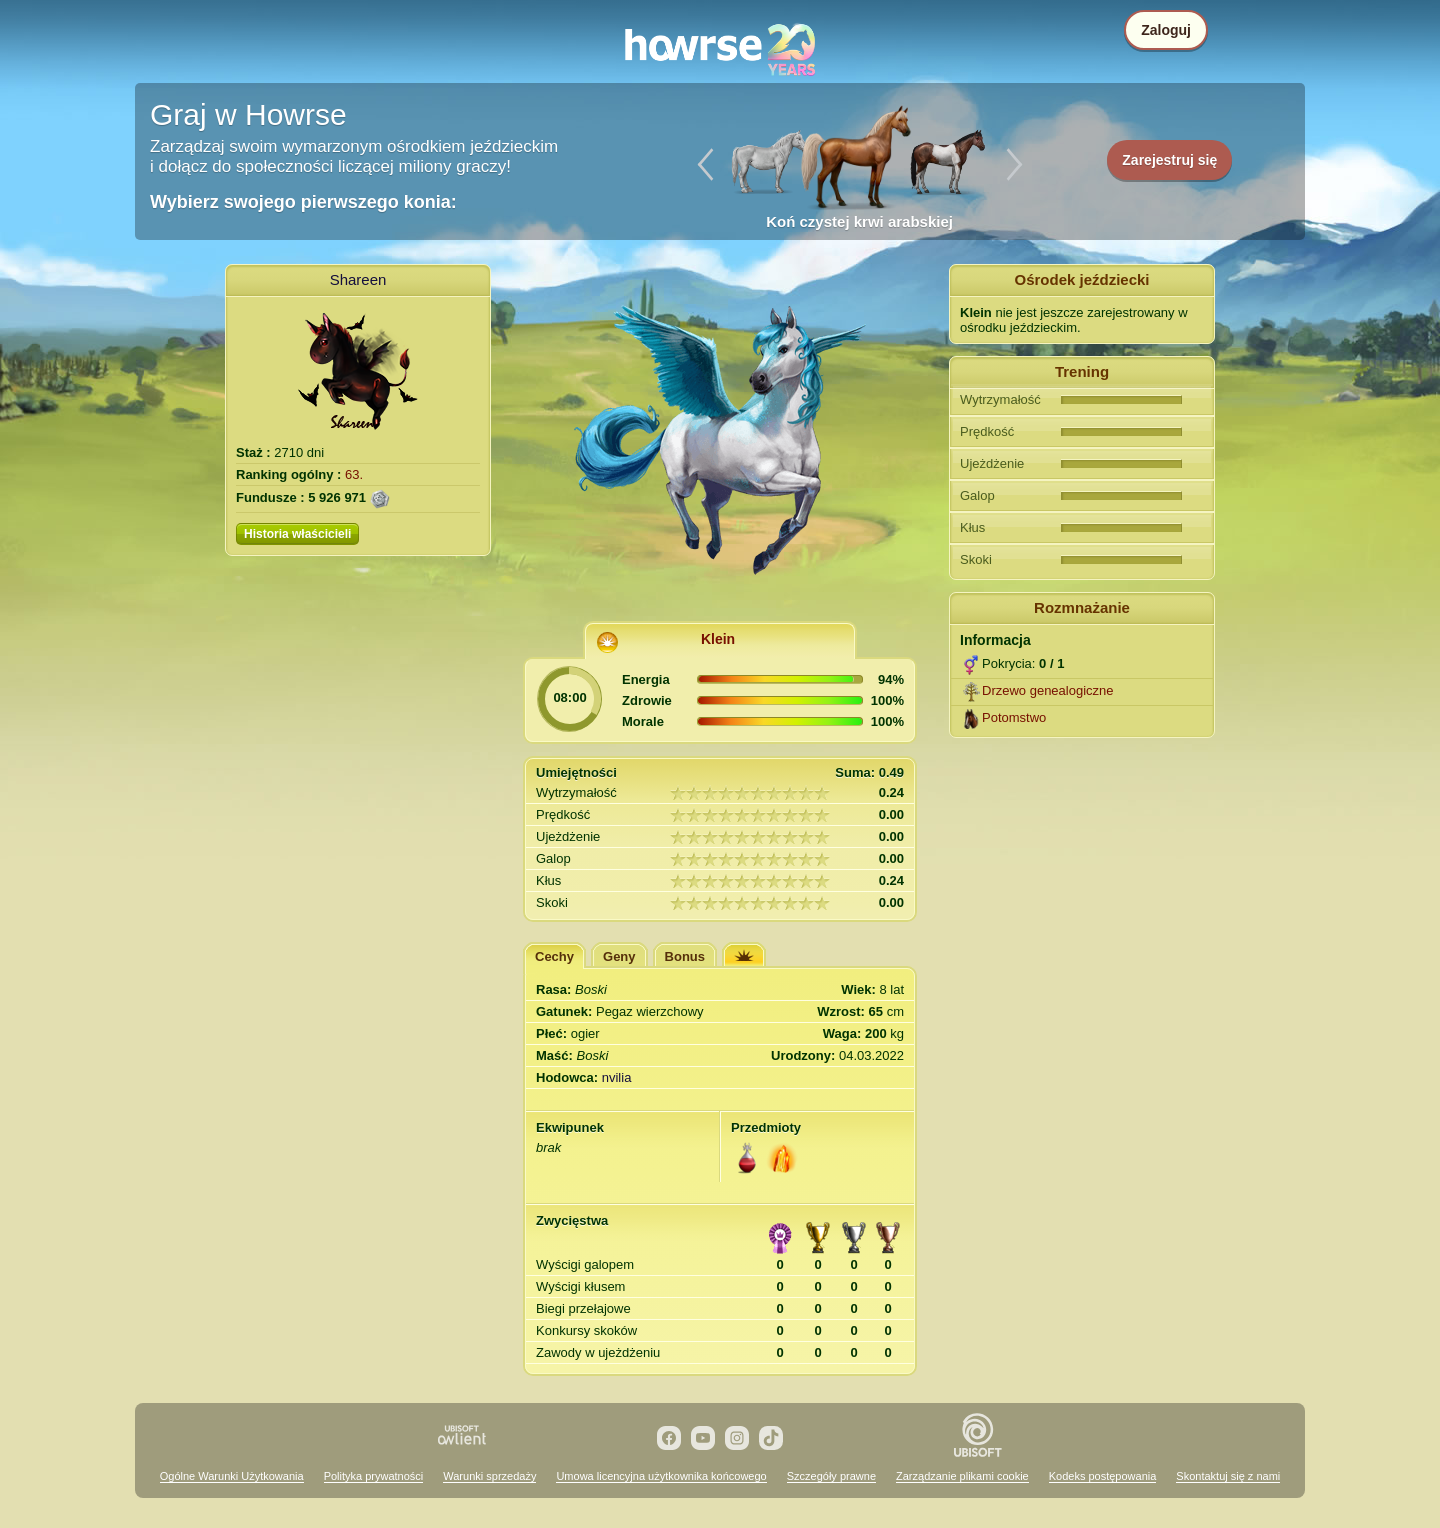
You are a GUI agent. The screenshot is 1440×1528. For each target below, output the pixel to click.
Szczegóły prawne (831, 1476)
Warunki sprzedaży (489, 1476)
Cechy (554, 956)
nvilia (617, 1077)
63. (354, 474)
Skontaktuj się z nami (1228, 1476)
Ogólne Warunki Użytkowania (232, 1476)
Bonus (685, 956)
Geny (619, 956)
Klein (718, 639)
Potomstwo (1014, 717)
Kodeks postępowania (1103, 1476)
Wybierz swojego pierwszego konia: (303, 202)
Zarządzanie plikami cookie (962, 1476)
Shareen (358, 279)
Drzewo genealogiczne (1048, 690)
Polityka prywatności (374, 1476)
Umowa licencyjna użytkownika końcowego (661, 1476)
